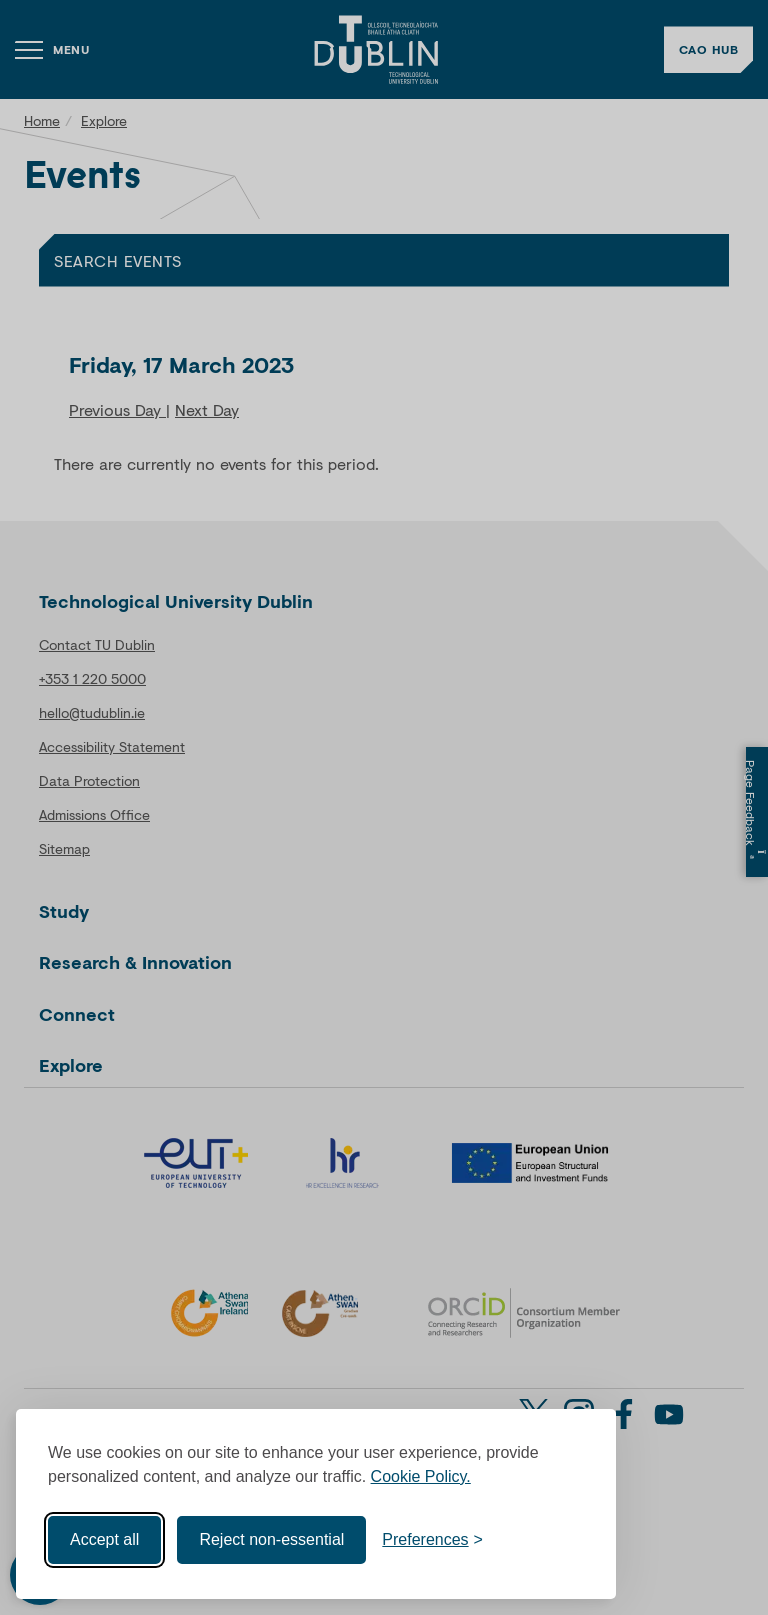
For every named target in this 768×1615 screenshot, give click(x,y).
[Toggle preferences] (432, 1538)
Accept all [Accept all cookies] (104, 1537)
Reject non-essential (271, 1537)
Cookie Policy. (421, 1474)
